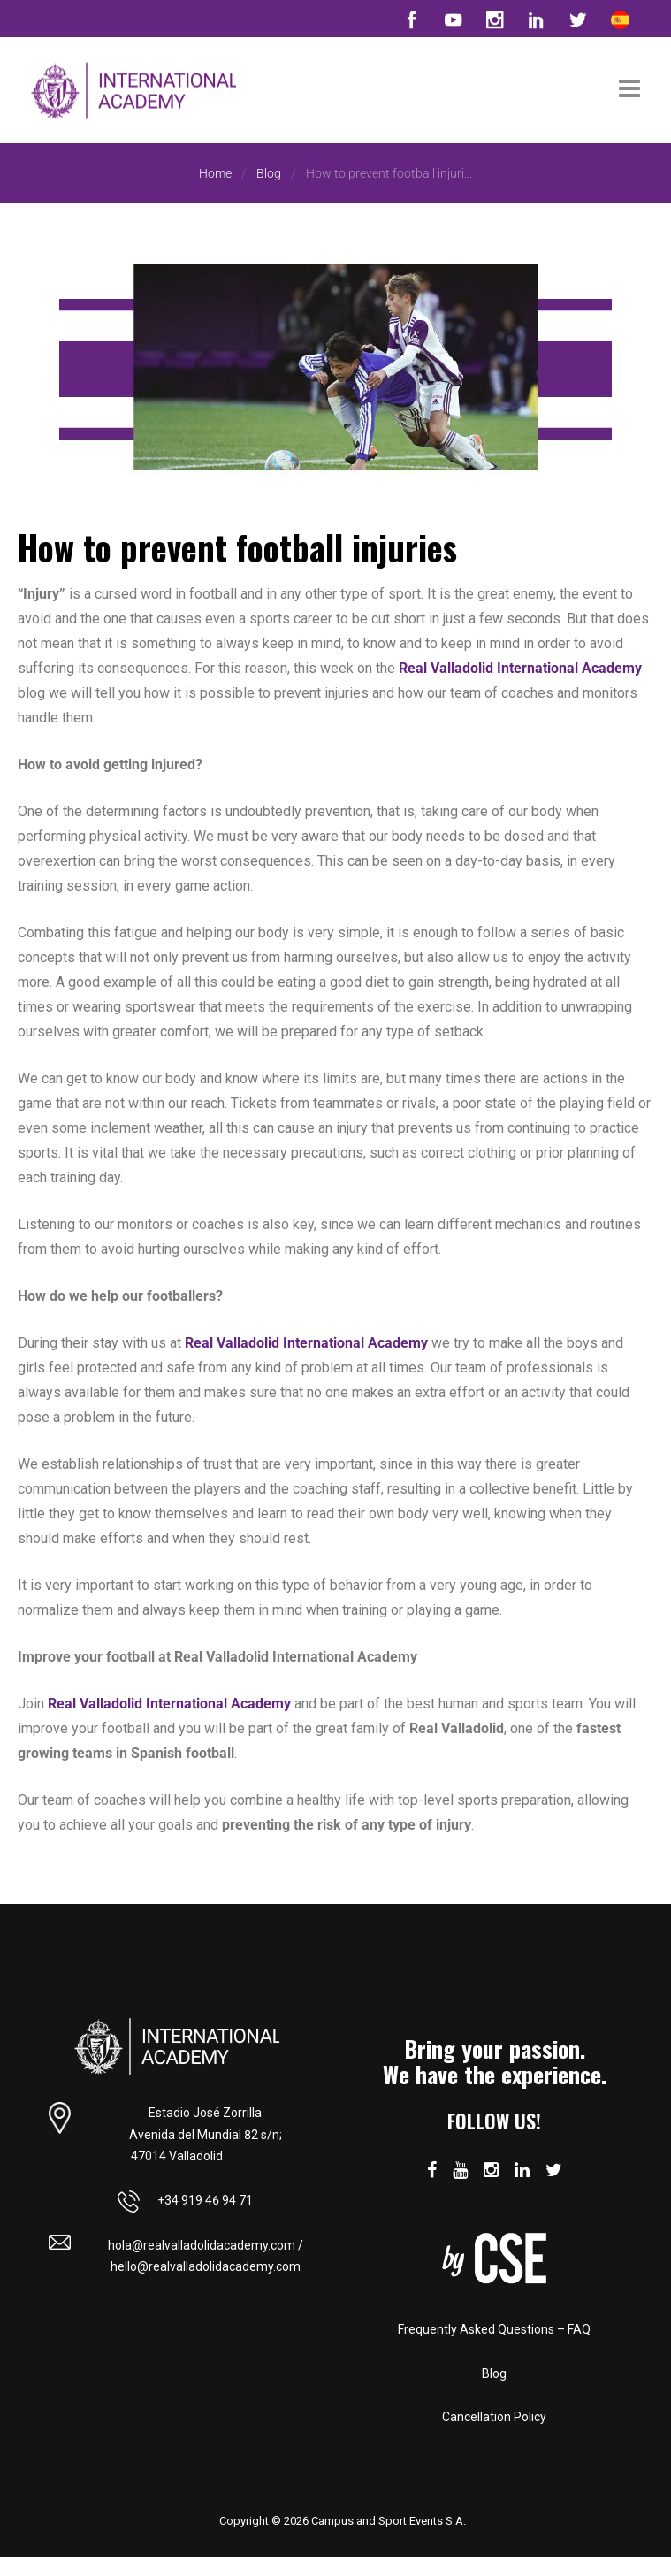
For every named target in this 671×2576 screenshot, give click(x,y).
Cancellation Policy (494, 2417)
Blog (268, 173)
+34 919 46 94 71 (185, 2198)
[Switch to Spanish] (620, 18)
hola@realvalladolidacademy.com (201, 2243)
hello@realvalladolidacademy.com (206, 2266)
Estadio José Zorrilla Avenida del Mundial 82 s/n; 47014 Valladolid (205, 2132)
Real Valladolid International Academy (520, 668)
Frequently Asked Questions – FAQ (494, 2329)
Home (215, 173)
